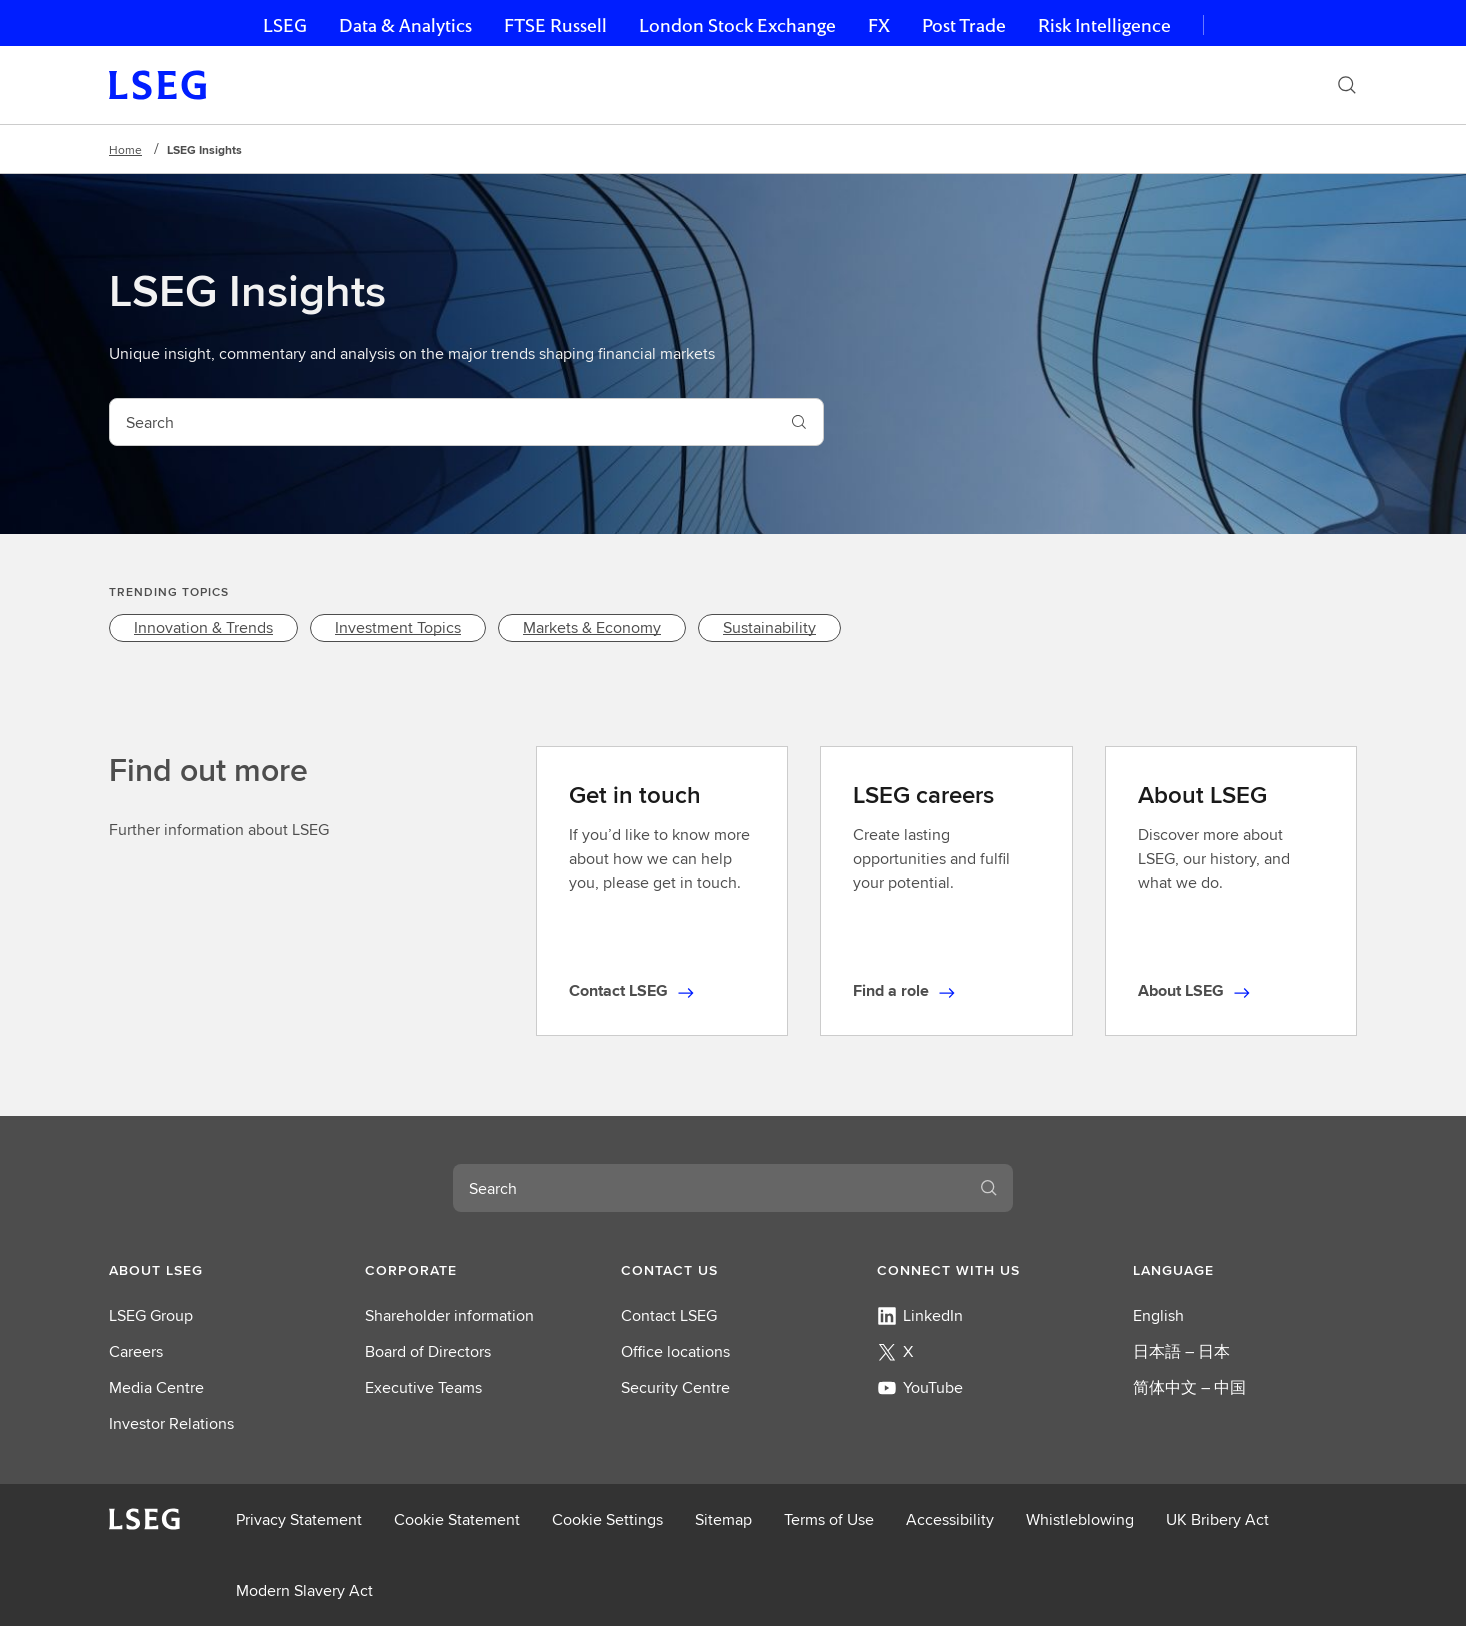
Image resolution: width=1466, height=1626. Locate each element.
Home (125, 149)
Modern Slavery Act (304, 1590)
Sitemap (723, 1519)
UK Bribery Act (1217, 1519)
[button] (221, 1270)
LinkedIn (920, 1315)
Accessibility (950, 1519)
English (1158, 1315)
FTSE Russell (555, 25)
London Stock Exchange (737, 25)
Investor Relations (171, 1423)
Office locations (675, 1351)
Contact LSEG (669, 1315)
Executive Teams (423, 1387)
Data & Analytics (405, 25)
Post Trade (964, 25)
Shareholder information (449, 1315)
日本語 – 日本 (1181, 1351)
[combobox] (442, 422)
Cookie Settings (607, 1519)
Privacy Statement (299, 1519)
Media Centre (156, 1387)
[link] (203, 628)
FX (879, 25)
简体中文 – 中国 (1189, 1387)
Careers (136, 1351)
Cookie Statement (457, 1519)
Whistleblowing (1080, 1519)
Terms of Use (829, 1519)
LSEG (285, 25)
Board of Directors (428, 1351)
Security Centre (675, 1387)
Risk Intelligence (1104, 25)
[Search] (1347, 85)
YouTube (920, 1387)
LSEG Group (151, 1315)
